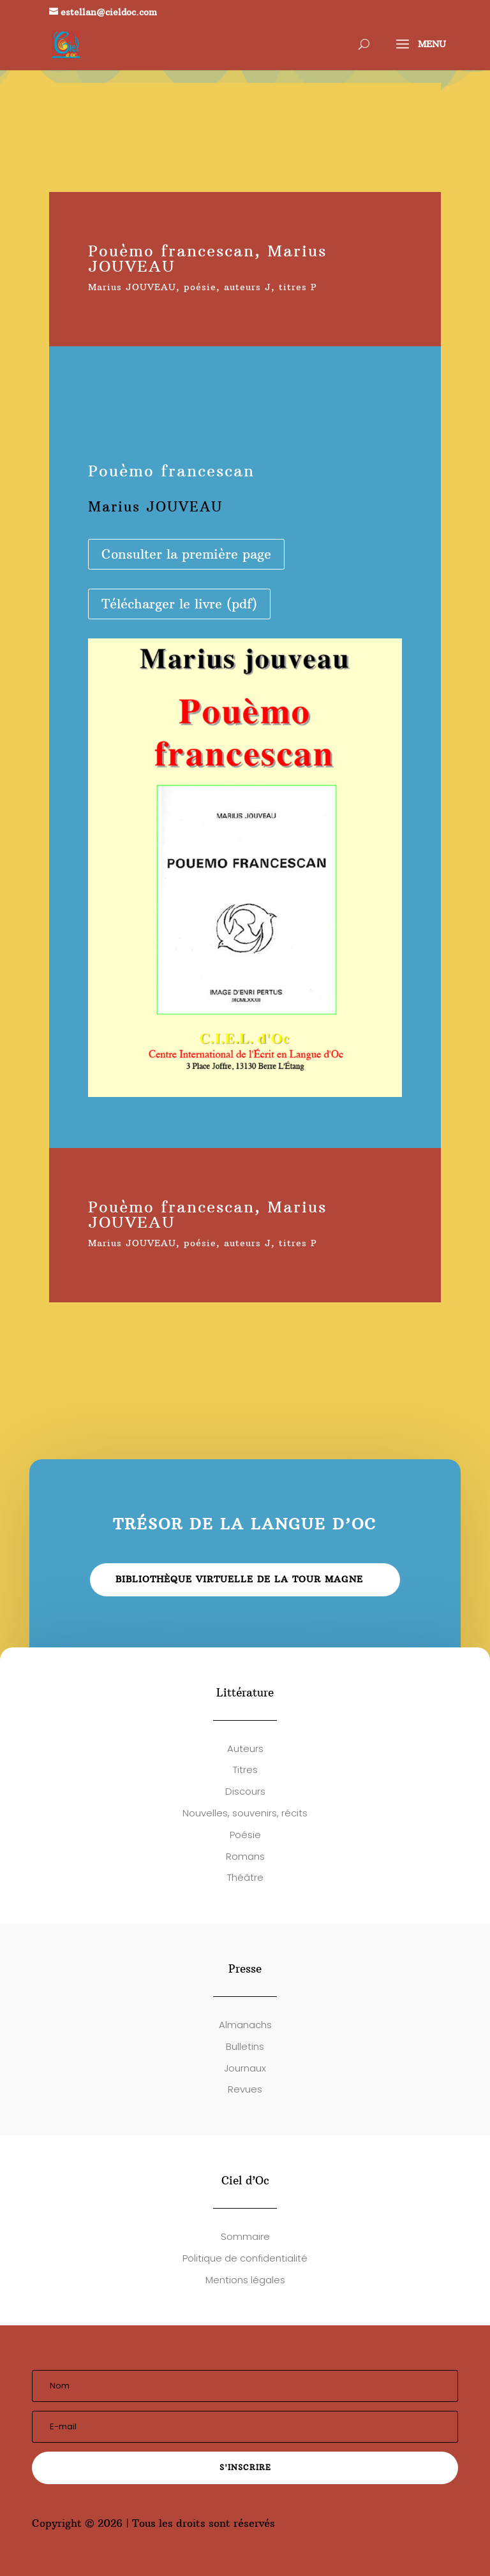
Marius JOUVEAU (132, 287)
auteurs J (247, 287)
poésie (200, 287)
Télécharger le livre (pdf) (179, 604)
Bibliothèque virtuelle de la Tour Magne (239, 1579)
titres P (298, 287)
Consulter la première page (186, 554)
